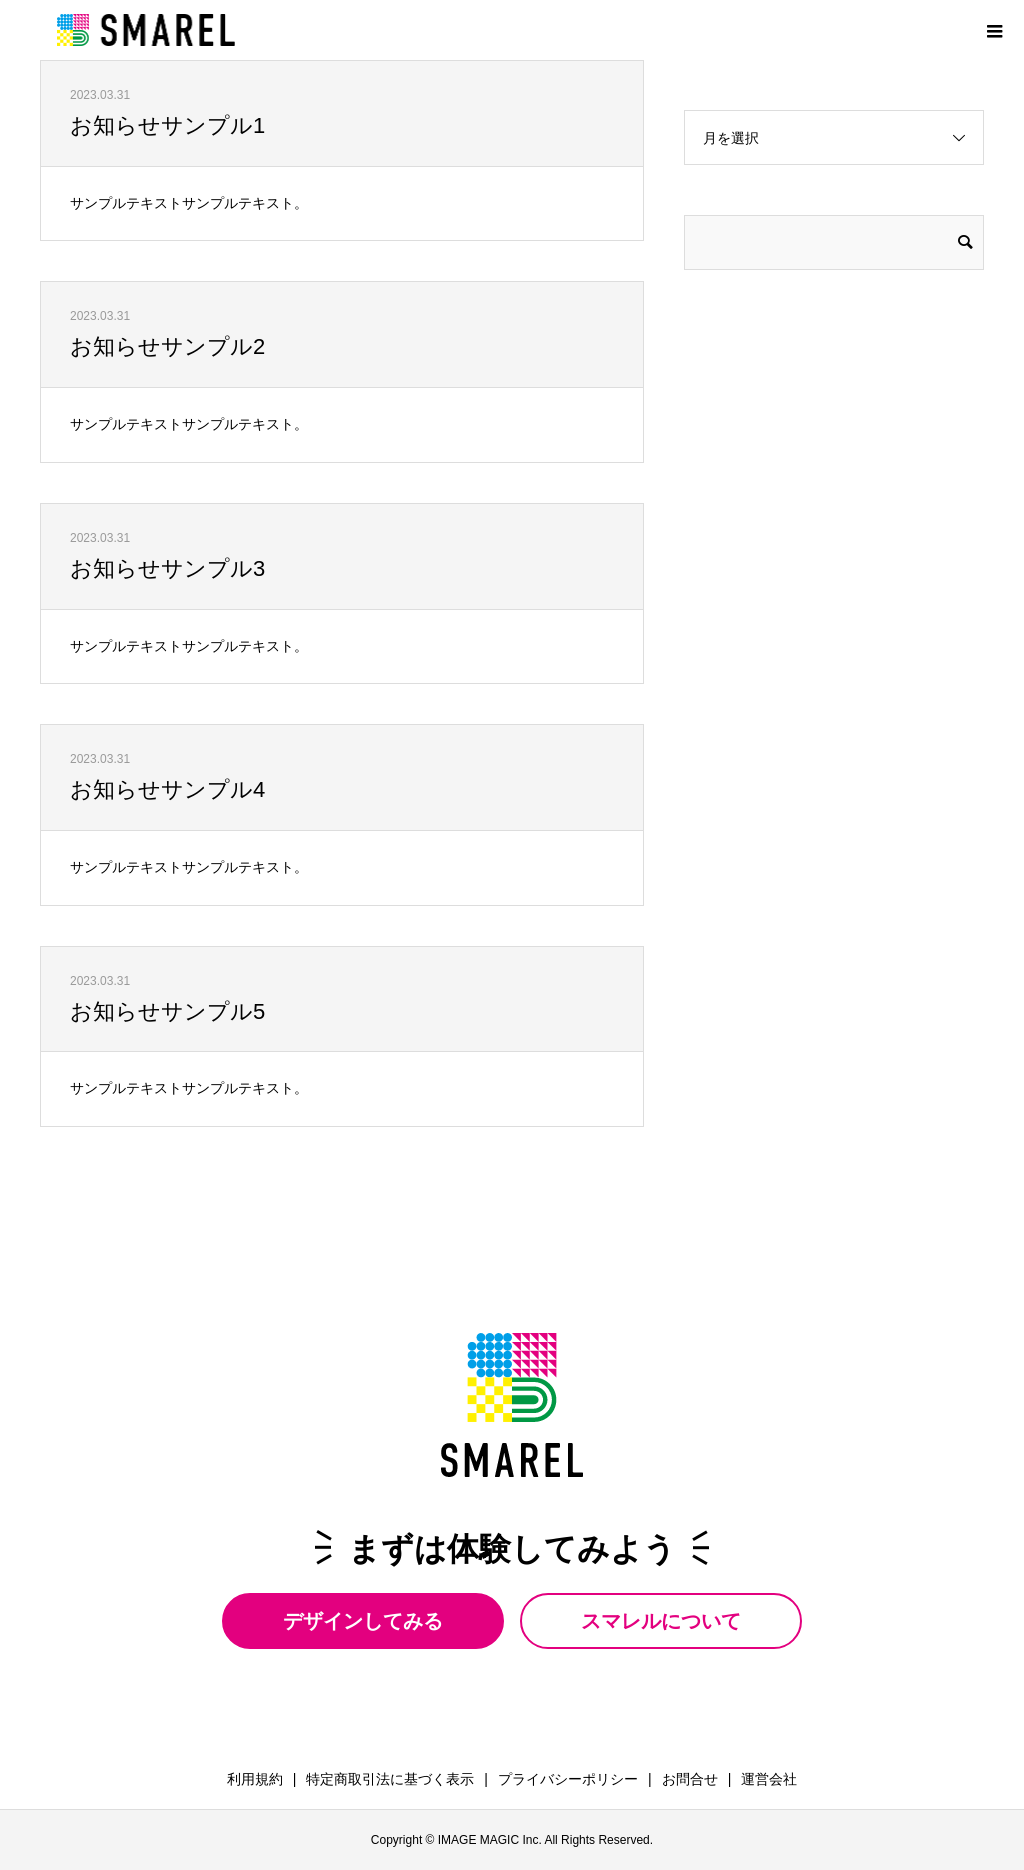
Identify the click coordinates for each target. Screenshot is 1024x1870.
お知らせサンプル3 (167, 568)
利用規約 (255, 1779)
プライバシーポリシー (568, 1779)
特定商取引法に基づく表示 (390, 1779)
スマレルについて (661, 1621)
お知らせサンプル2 (167, 346)
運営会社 (769, 1779)
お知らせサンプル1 (167, 125)
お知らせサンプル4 (167, 789)
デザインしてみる (363, 1621)
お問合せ (690, 1779)
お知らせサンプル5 (167, 1011)
